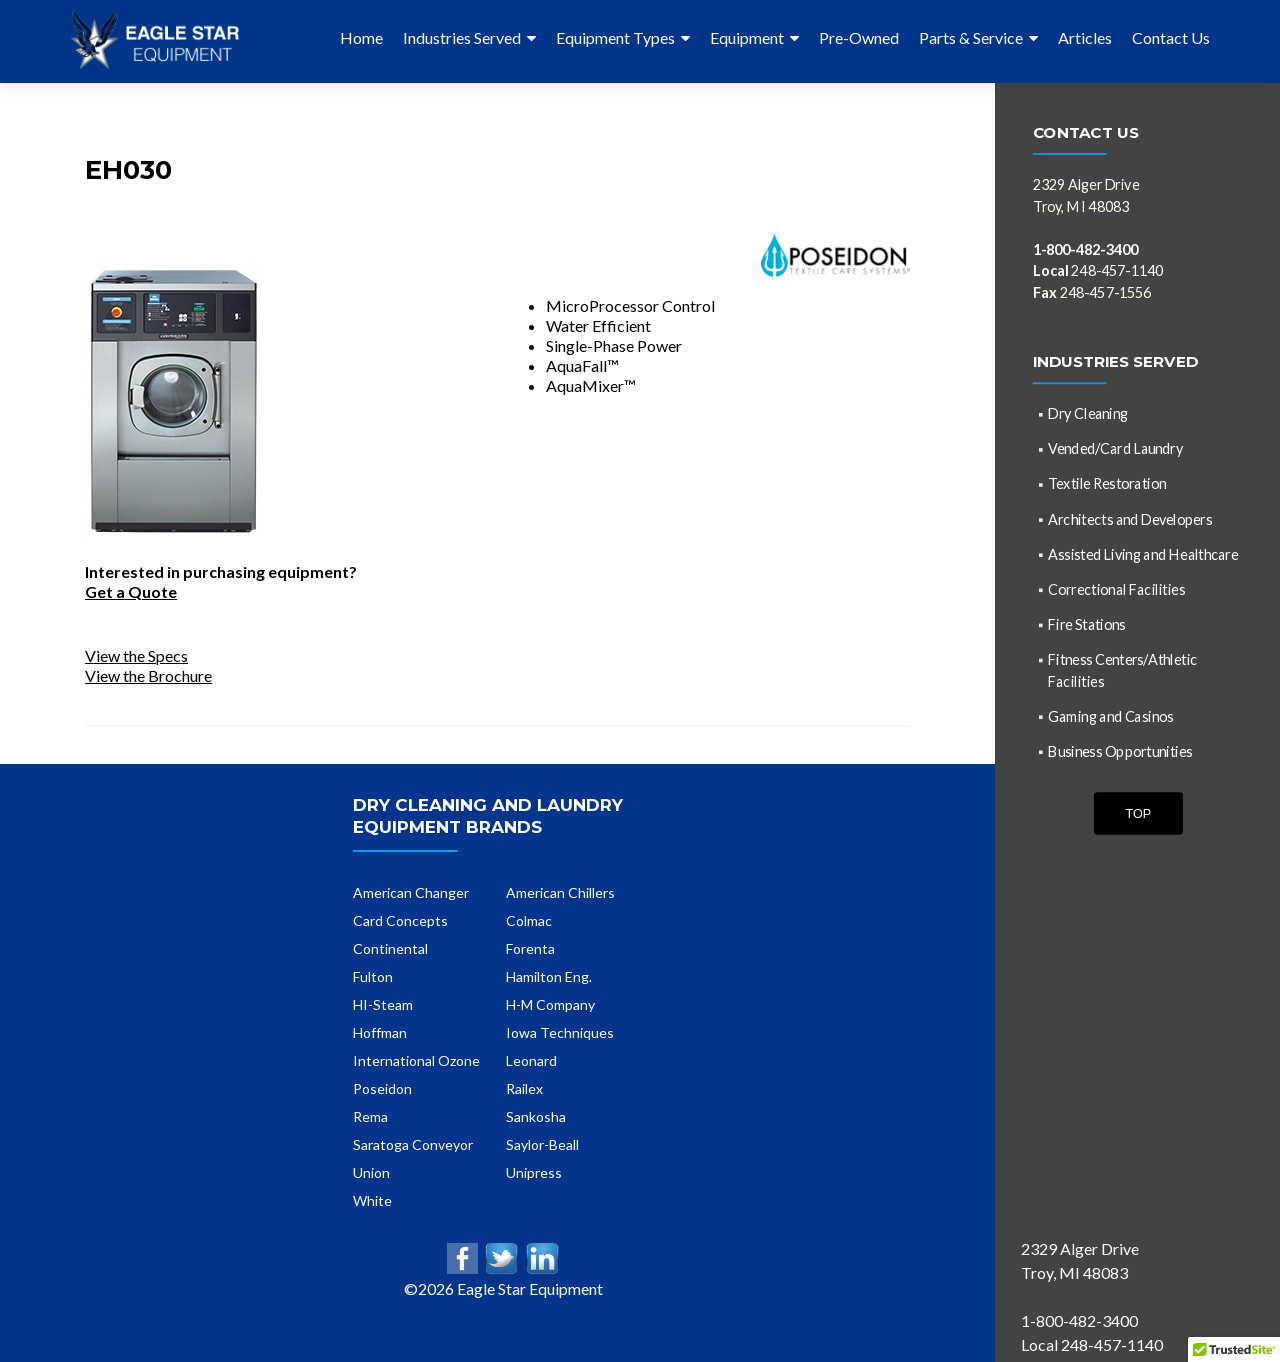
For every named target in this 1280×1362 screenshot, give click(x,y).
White (372, 1200)
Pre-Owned (859, 37)
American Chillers (560, 892)
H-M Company (550, 1004)
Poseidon (382, 1088)
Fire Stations (1086, 624)
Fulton (373, 976)
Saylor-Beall (542, 1144)
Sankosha (536, 1116)
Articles (1085, 37)
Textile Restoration (1107, 483)
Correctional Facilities (1116, 588)
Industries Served (462, 37)
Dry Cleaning (1088, 413)
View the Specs (136, 655)
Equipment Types (615, 37)
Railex (524, 1088)
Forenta (530, 948)
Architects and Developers (1130, 518)
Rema (370, 1116)
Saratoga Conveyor (413, 1144)
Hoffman (380, 1032)
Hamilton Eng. (549, 976)
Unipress (534, 1172)
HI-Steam (383, 1004)
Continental (390, 948)
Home (361, 37)
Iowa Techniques (560, 1032)
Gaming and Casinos (1110, 715)
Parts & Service (971, 37)
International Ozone (416, 1060)
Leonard (531, 1060)
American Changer (411, 892)
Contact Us (1171, 37)
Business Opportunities (1120, 750)
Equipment (747, 37)
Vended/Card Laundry (1115, 448)
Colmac (529, 920)
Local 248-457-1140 (1092, 1344)
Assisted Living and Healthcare (1143, 553)
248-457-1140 (1098, 270)
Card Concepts (400, 920)
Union (371, 1172)
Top (1138, 813)
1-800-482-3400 (1085, 248)
